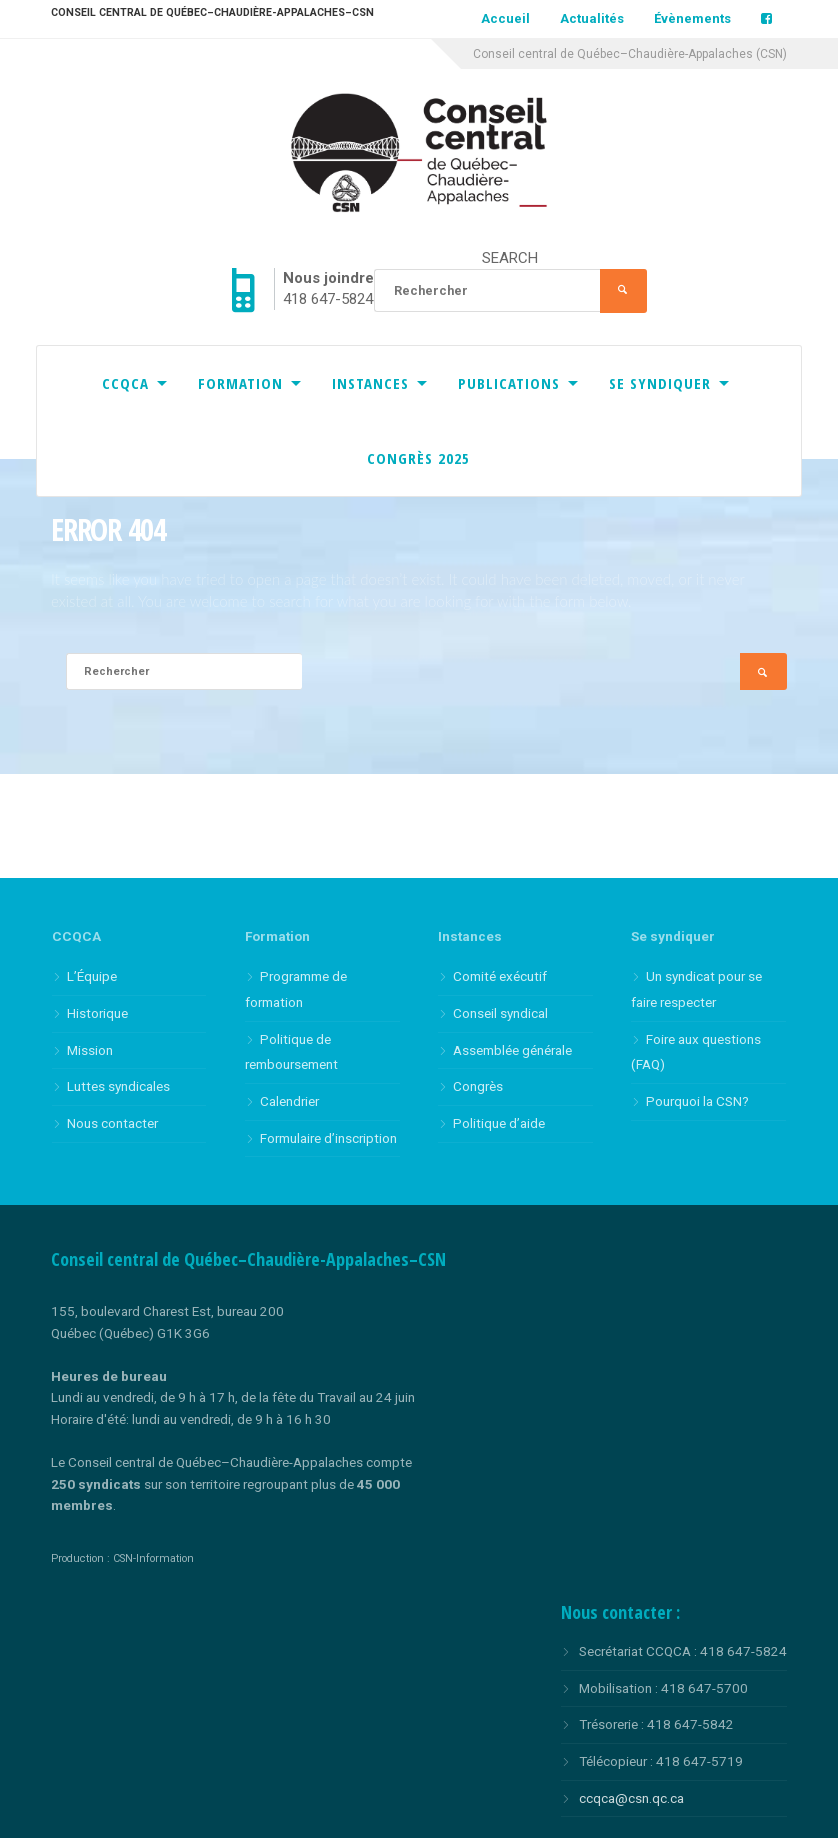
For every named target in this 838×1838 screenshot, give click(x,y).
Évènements (692, 18)
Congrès (478, 1086)
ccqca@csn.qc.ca (631, 1798)
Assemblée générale (512, 1050)
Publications (509, 383)
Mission (90, 1050)
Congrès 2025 (418, 458)
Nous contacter (112, 1123)
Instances (370, 383)
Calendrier (289, 1101)
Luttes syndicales (118, 1086)
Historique (97, 1013)
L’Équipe (92, 976)
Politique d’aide (499, 1123)
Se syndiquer (660, 383)
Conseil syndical (500, 1013)
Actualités (592, 18)
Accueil (505, 18)
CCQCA (125, 383)
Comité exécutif (500, 976)
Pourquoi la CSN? (697, 1101)
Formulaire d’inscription (328, 1138)
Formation (240, 383)
